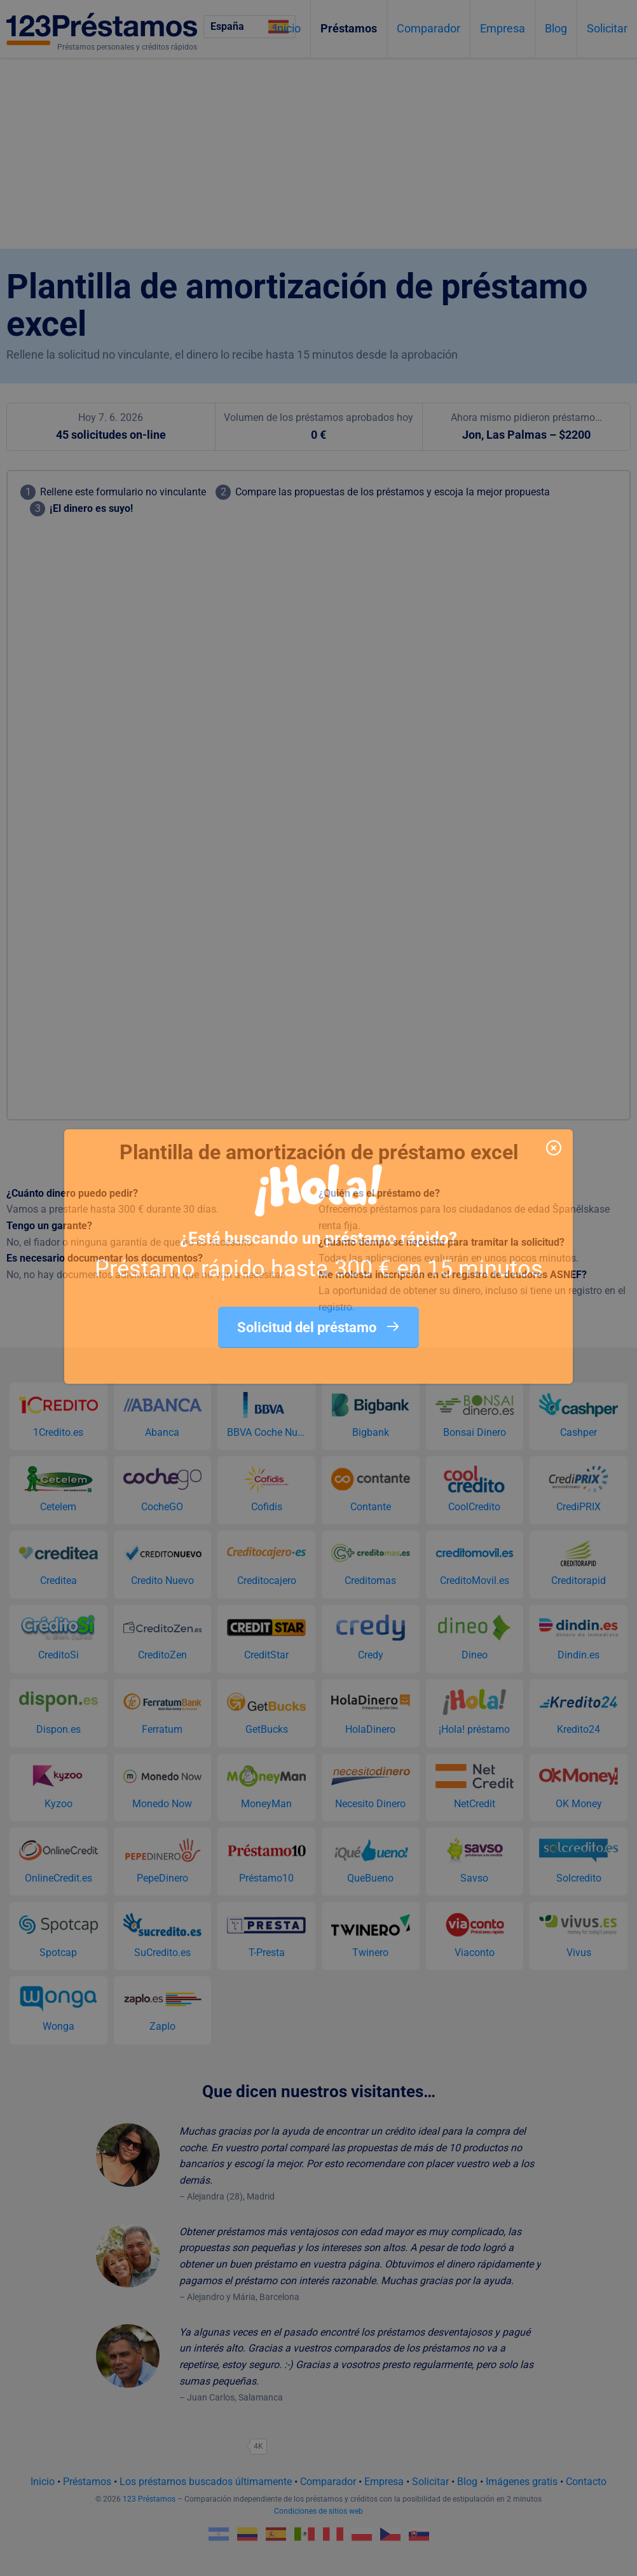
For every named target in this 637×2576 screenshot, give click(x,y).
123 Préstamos (149, 2499)
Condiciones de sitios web (318, 2511)
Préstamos (348, 28)
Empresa (502, 28)
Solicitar (607, 28)
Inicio (287, 28)
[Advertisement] (318, 153)
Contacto (586, 2482)
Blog (556, 28)
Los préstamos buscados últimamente (206, 2482)
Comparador (428, 28)
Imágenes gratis (522, 2482)
